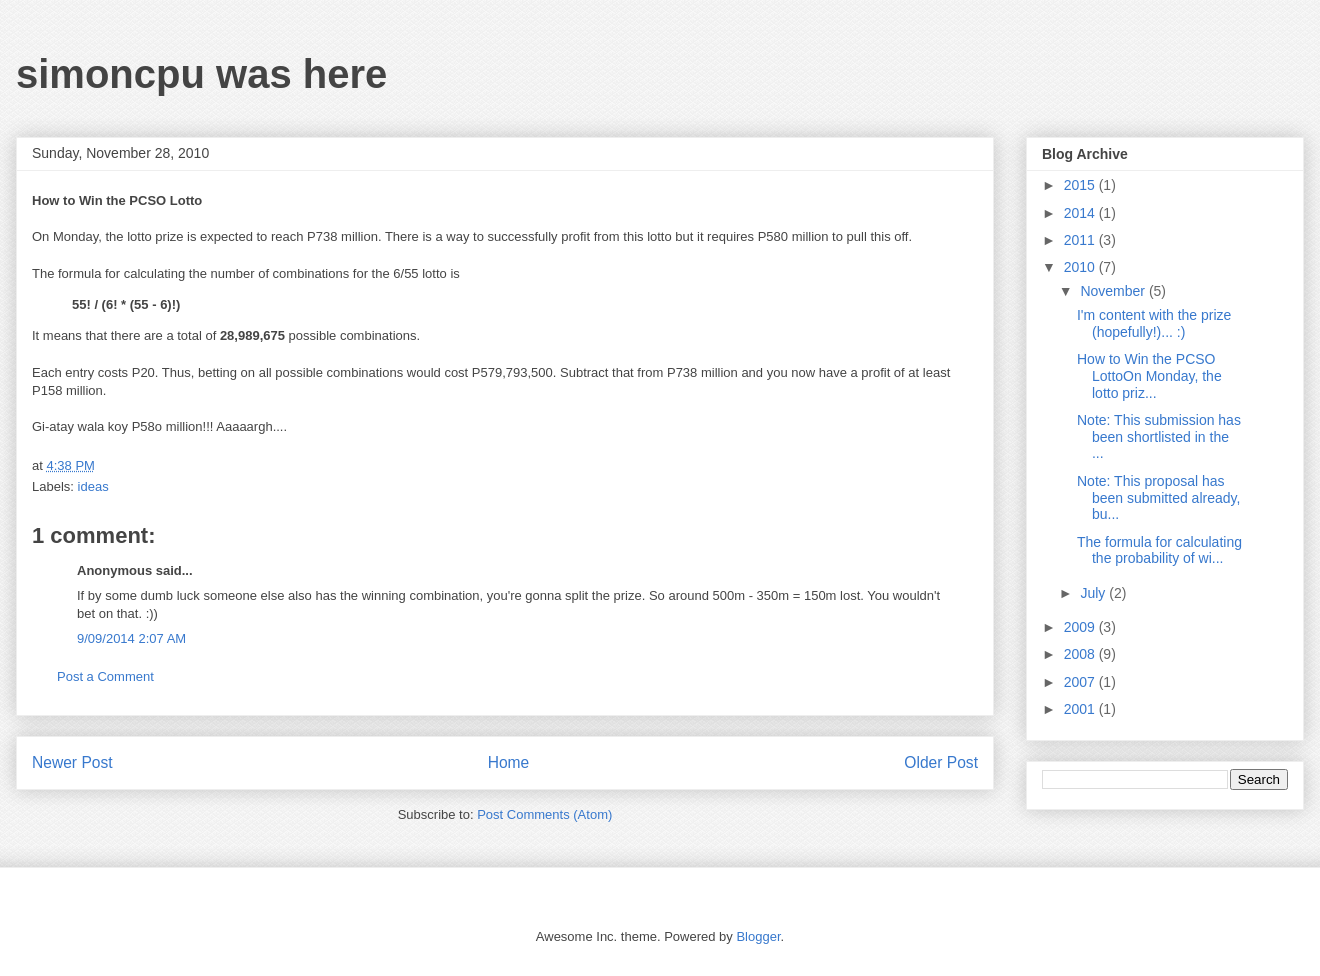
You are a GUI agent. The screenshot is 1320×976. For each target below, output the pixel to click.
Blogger (758, 936)
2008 (1081, 654)
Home (509, 762)
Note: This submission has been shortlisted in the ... (1159, 437)
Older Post (941, 762)
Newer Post (72, 762)
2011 (1081, 240)
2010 (1081, 267)
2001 (1081, 709)
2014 (1081, 213)
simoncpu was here (201, 74)
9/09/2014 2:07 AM (131, 638)
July (1094, 593)
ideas (93, 486)
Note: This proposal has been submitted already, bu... (1158, 498)
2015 (1081, 185)
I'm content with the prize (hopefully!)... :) (1154, 323)
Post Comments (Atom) (544, 814)
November (1114, 291)
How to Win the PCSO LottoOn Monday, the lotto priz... (1149, 376)
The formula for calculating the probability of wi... (1159, 550)
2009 (1081, 627)
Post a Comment (105, 676)
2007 (1081, 682)
